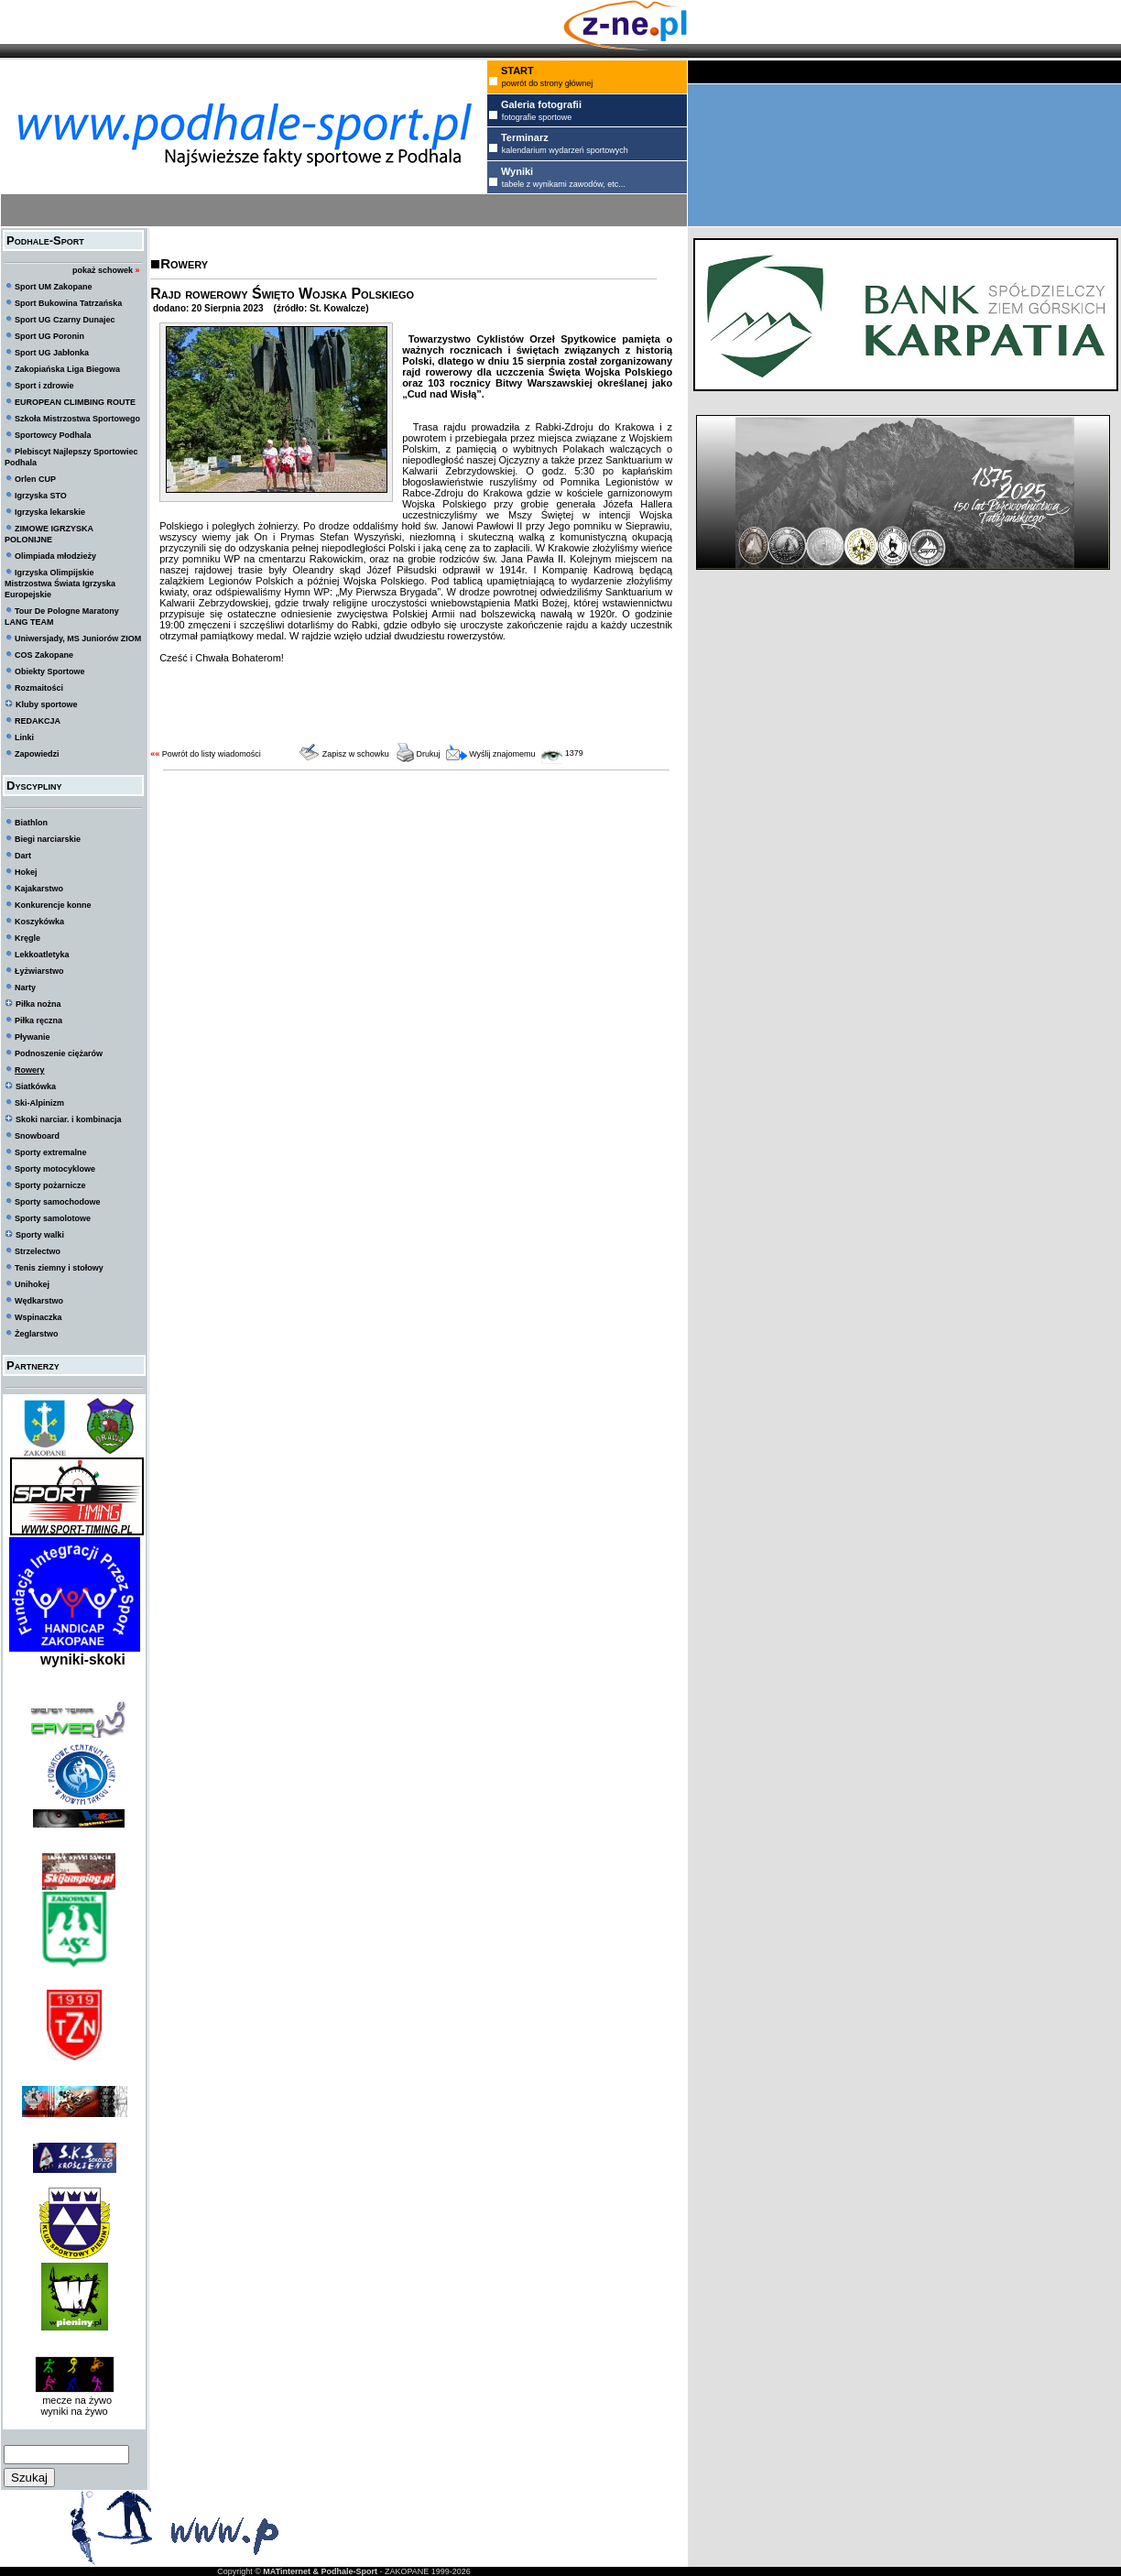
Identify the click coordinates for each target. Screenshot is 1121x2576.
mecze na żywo (74, 2400)
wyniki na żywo (73, 2411)
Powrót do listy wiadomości (211, 754)
